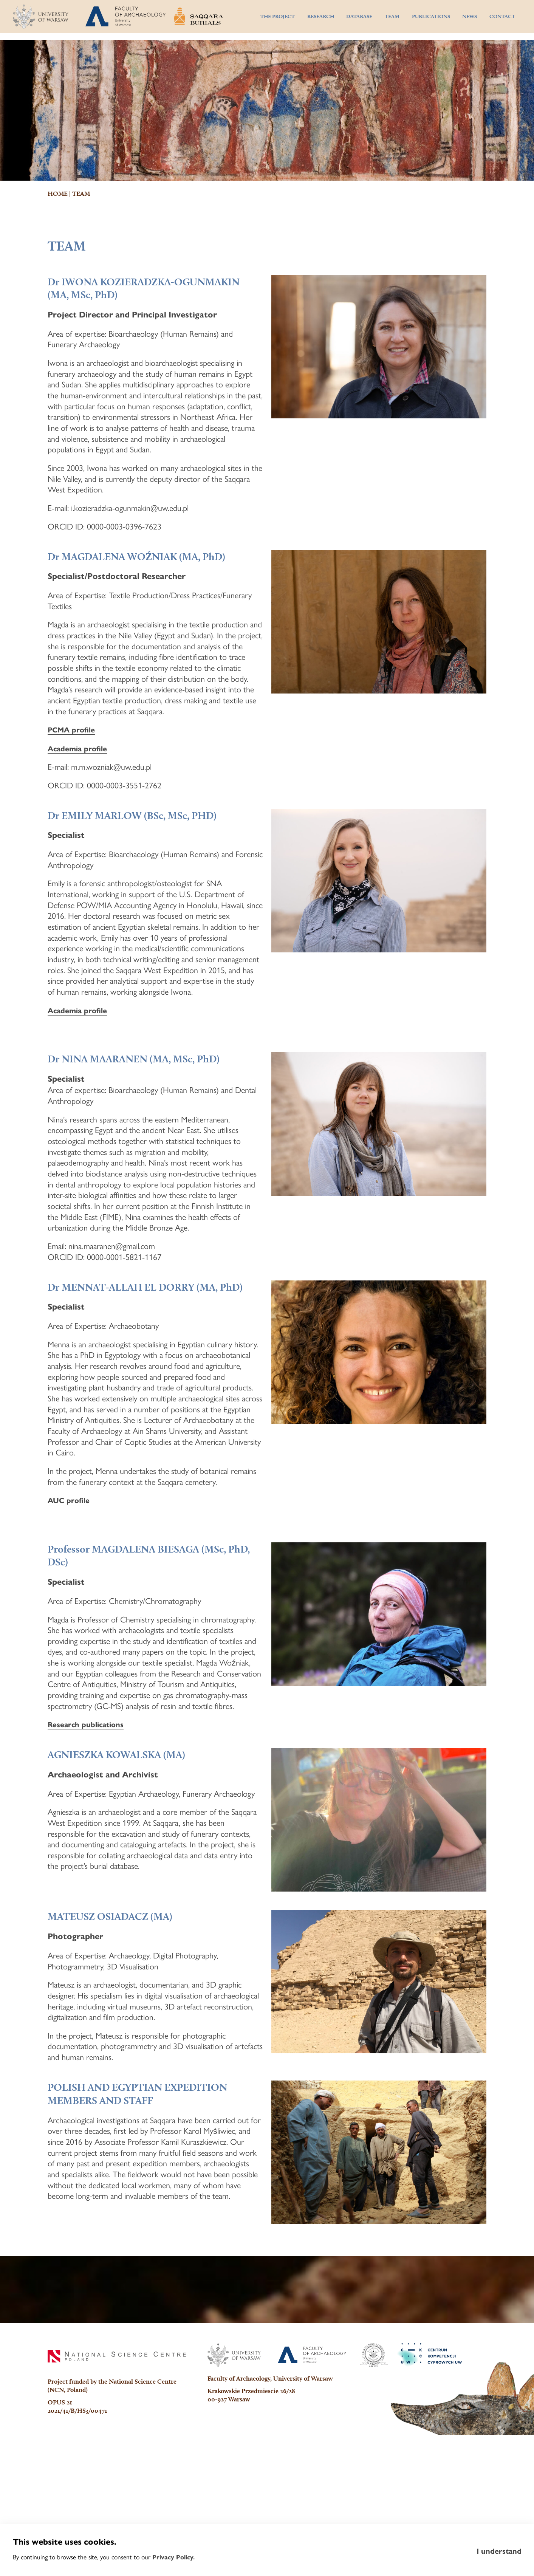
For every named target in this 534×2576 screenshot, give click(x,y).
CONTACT (502, 20)
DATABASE (359, 20)
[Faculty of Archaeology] (312, 2495)
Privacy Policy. (174, 2557)
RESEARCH (320, 20)
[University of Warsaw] (234, 2496)
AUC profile (71, 1593)
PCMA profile (74, 815)
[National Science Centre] (117, 2497)
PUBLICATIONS (431, 20)
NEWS (469, 20)
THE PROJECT (277, 20)
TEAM (392, 20)
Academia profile (81, 834)
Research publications (90, 1819)
